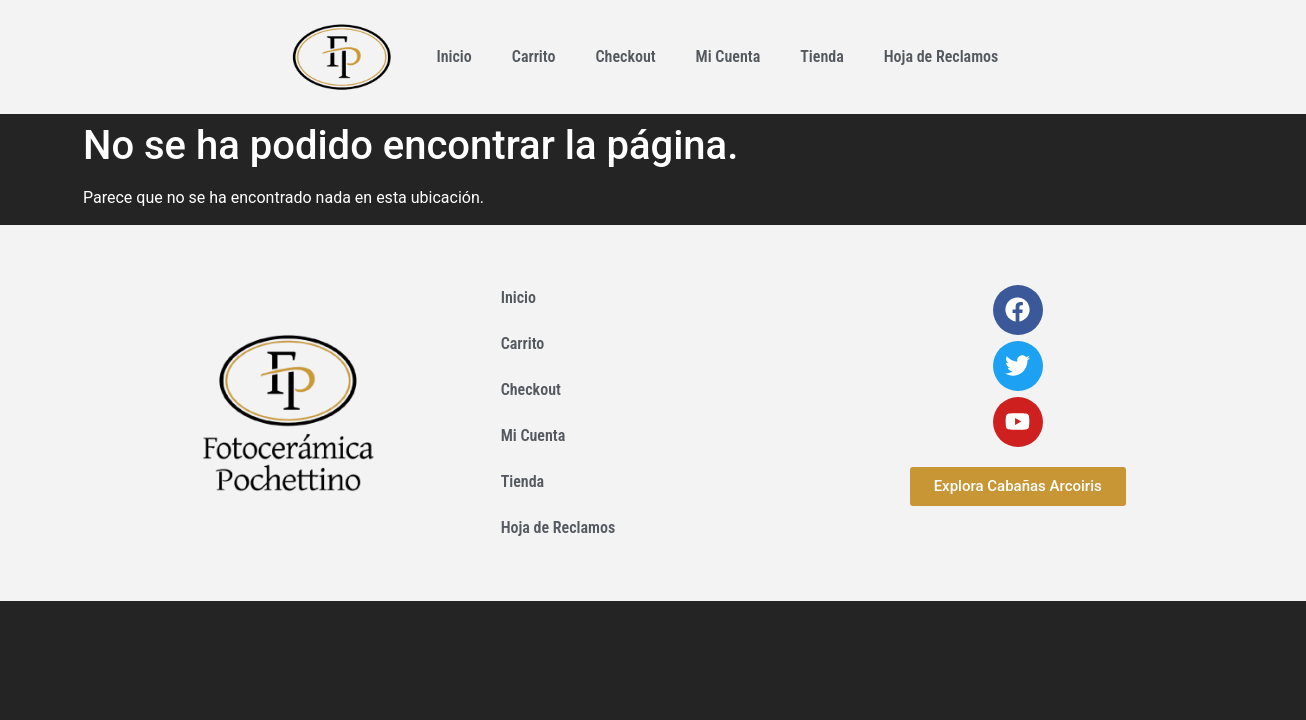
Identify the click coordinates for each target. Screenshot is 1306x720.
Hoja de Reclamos (941, 56)
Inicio (453, 56)
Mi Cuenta (728, 56)
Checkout (625, 56)
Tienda (822, 56)
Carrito (534, 56)
